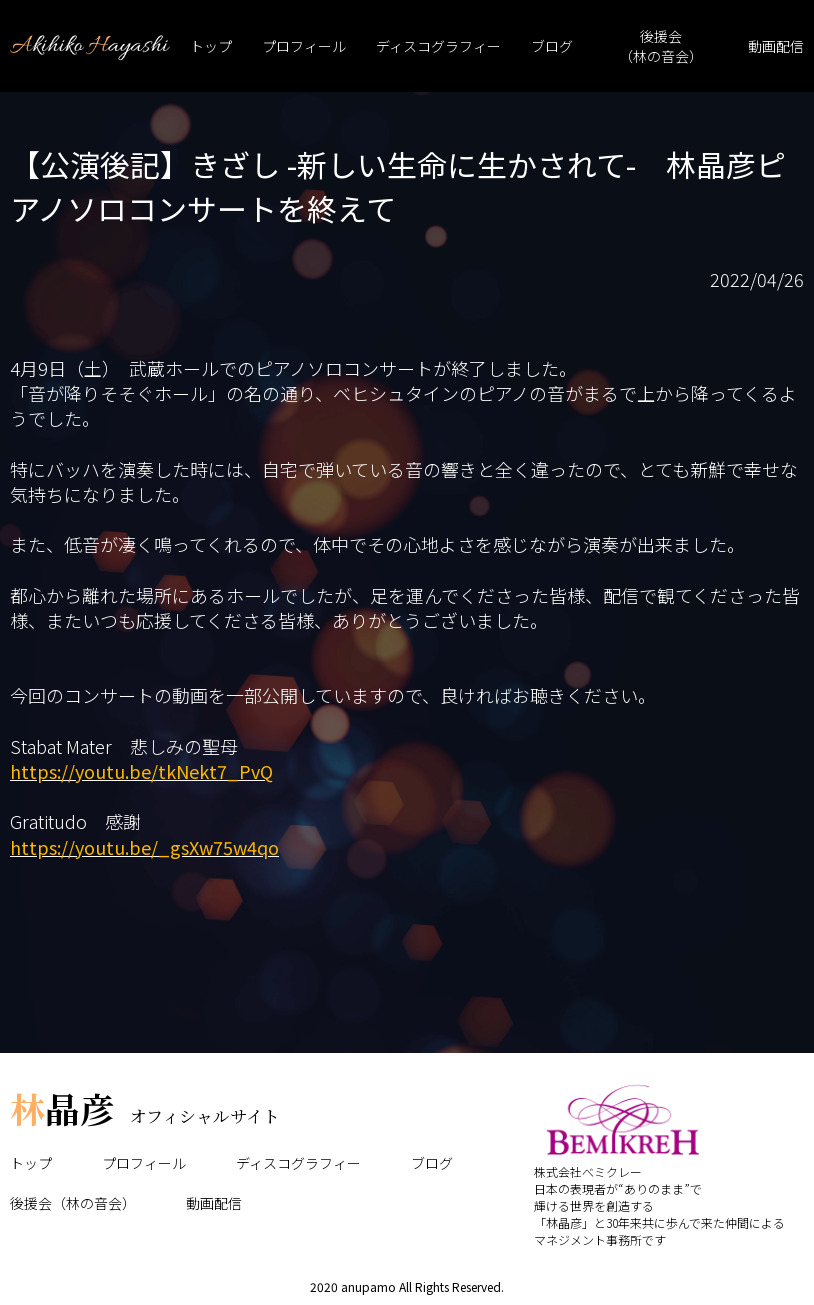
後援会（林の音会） (661, 46)
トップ (211, 46)
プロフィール (304, 46)
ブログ (552, 46)
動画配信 (776, 46)
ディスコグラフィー (438, 46)
